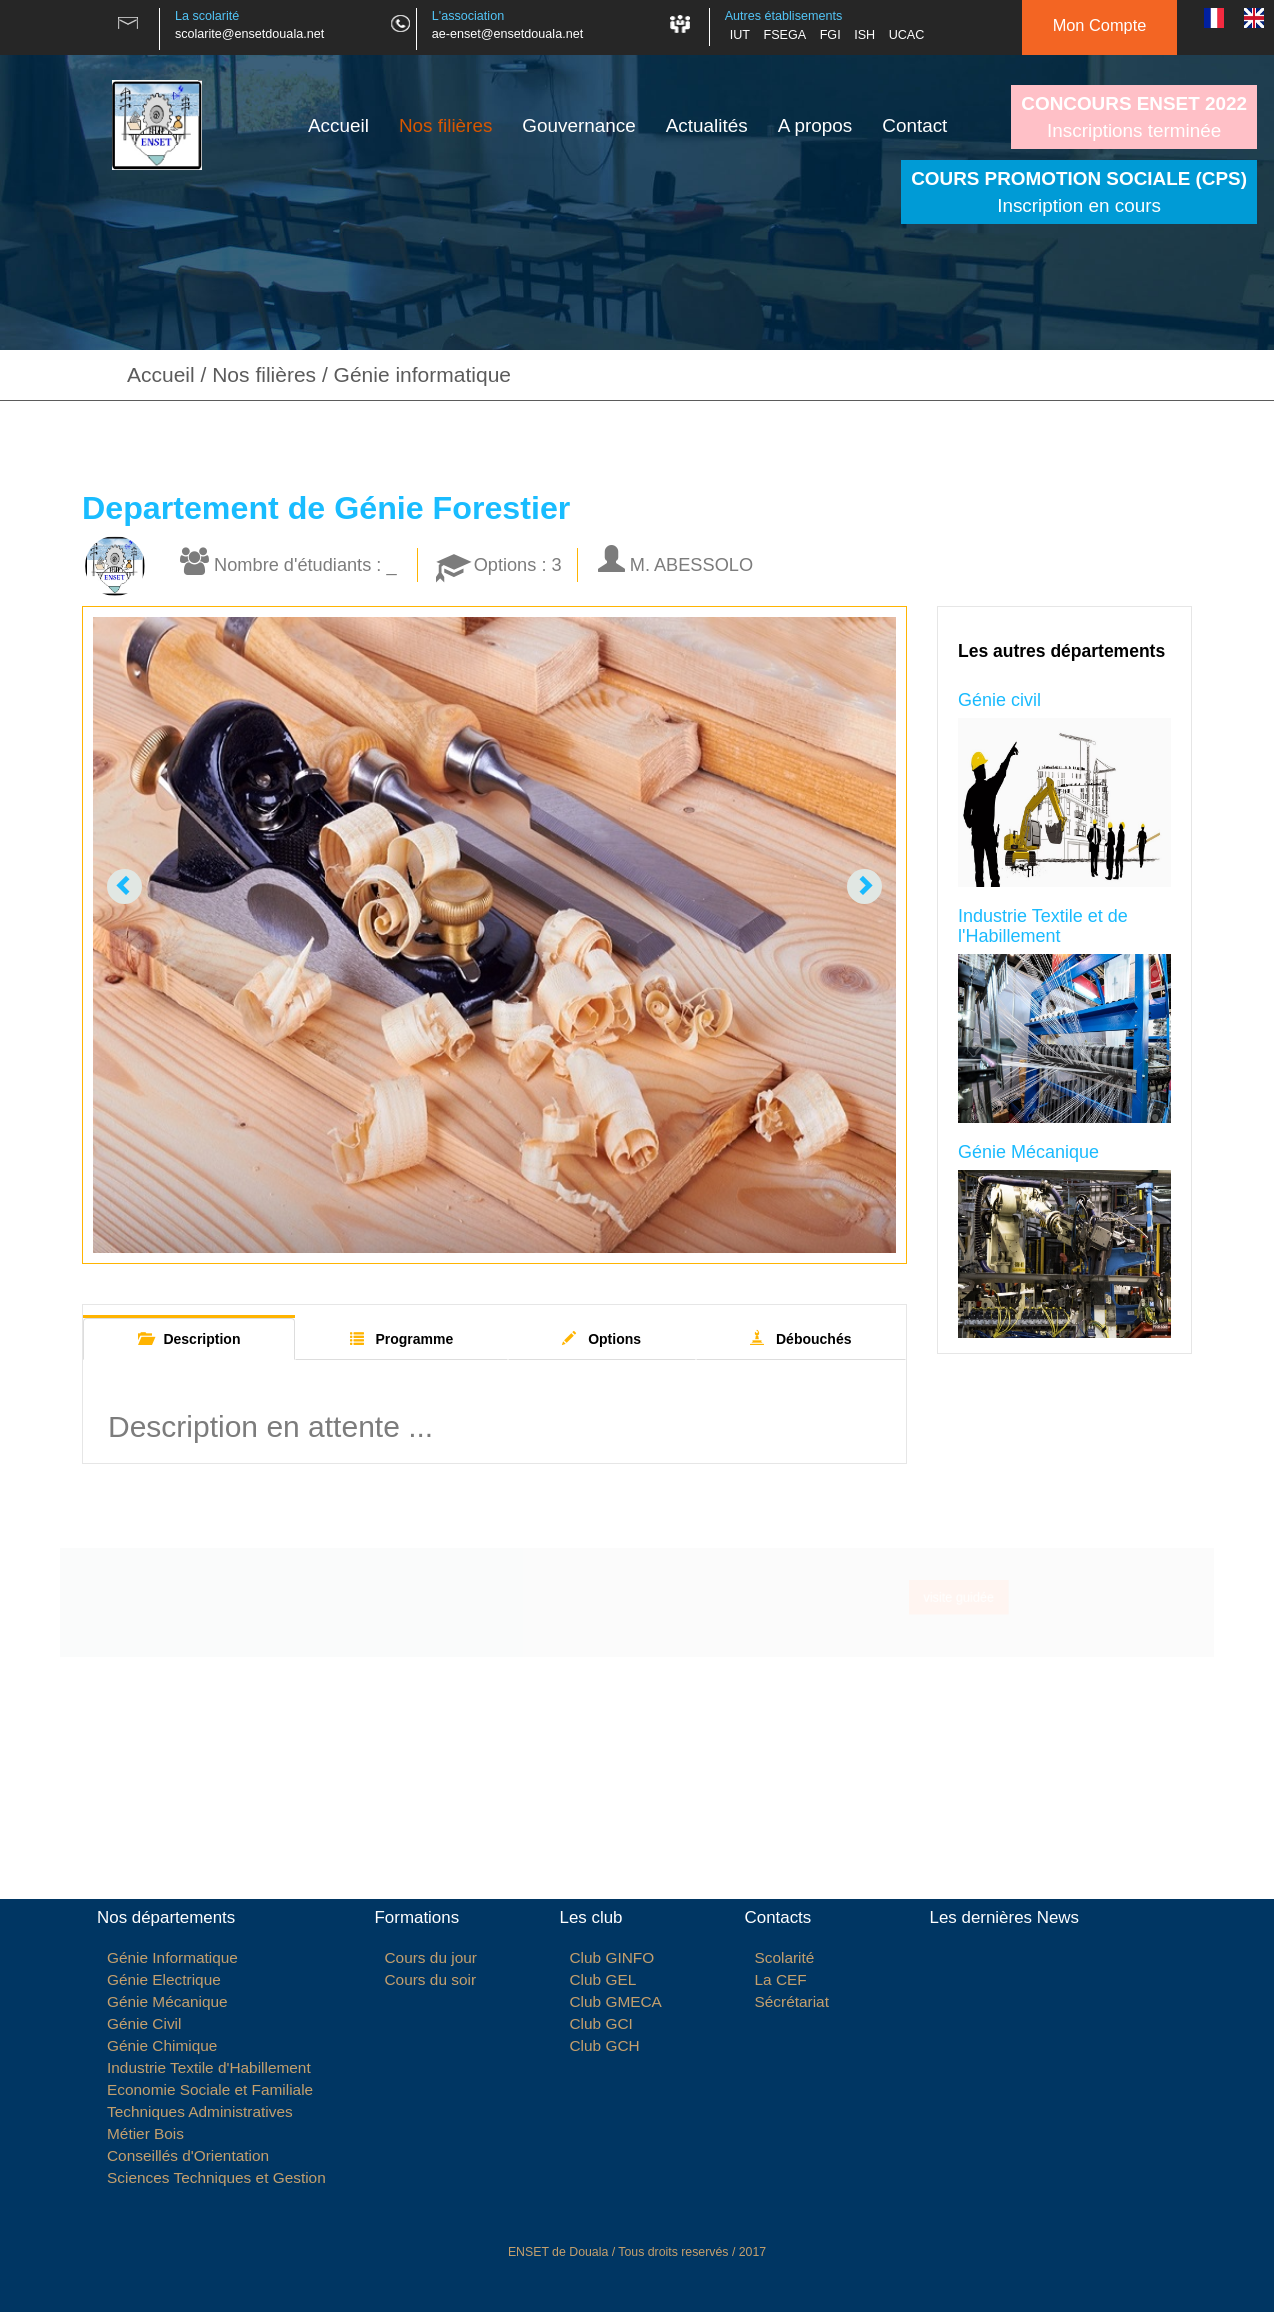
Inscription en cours (1079, 192)
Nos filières (445, 125)
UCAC (907, 35)
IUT (740, 35)
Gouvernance (578, 125)
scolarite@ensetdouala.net (249, 34)
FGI (830, 35)
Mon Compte (1100, 25)
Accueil (338, 125)
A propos (815, 125)
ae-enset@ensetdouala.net (507, 34)
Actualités (707, 125)
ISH (864, 35)
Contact (914, 125)
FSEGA (784, 35)
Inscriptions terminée (1134, 117)
